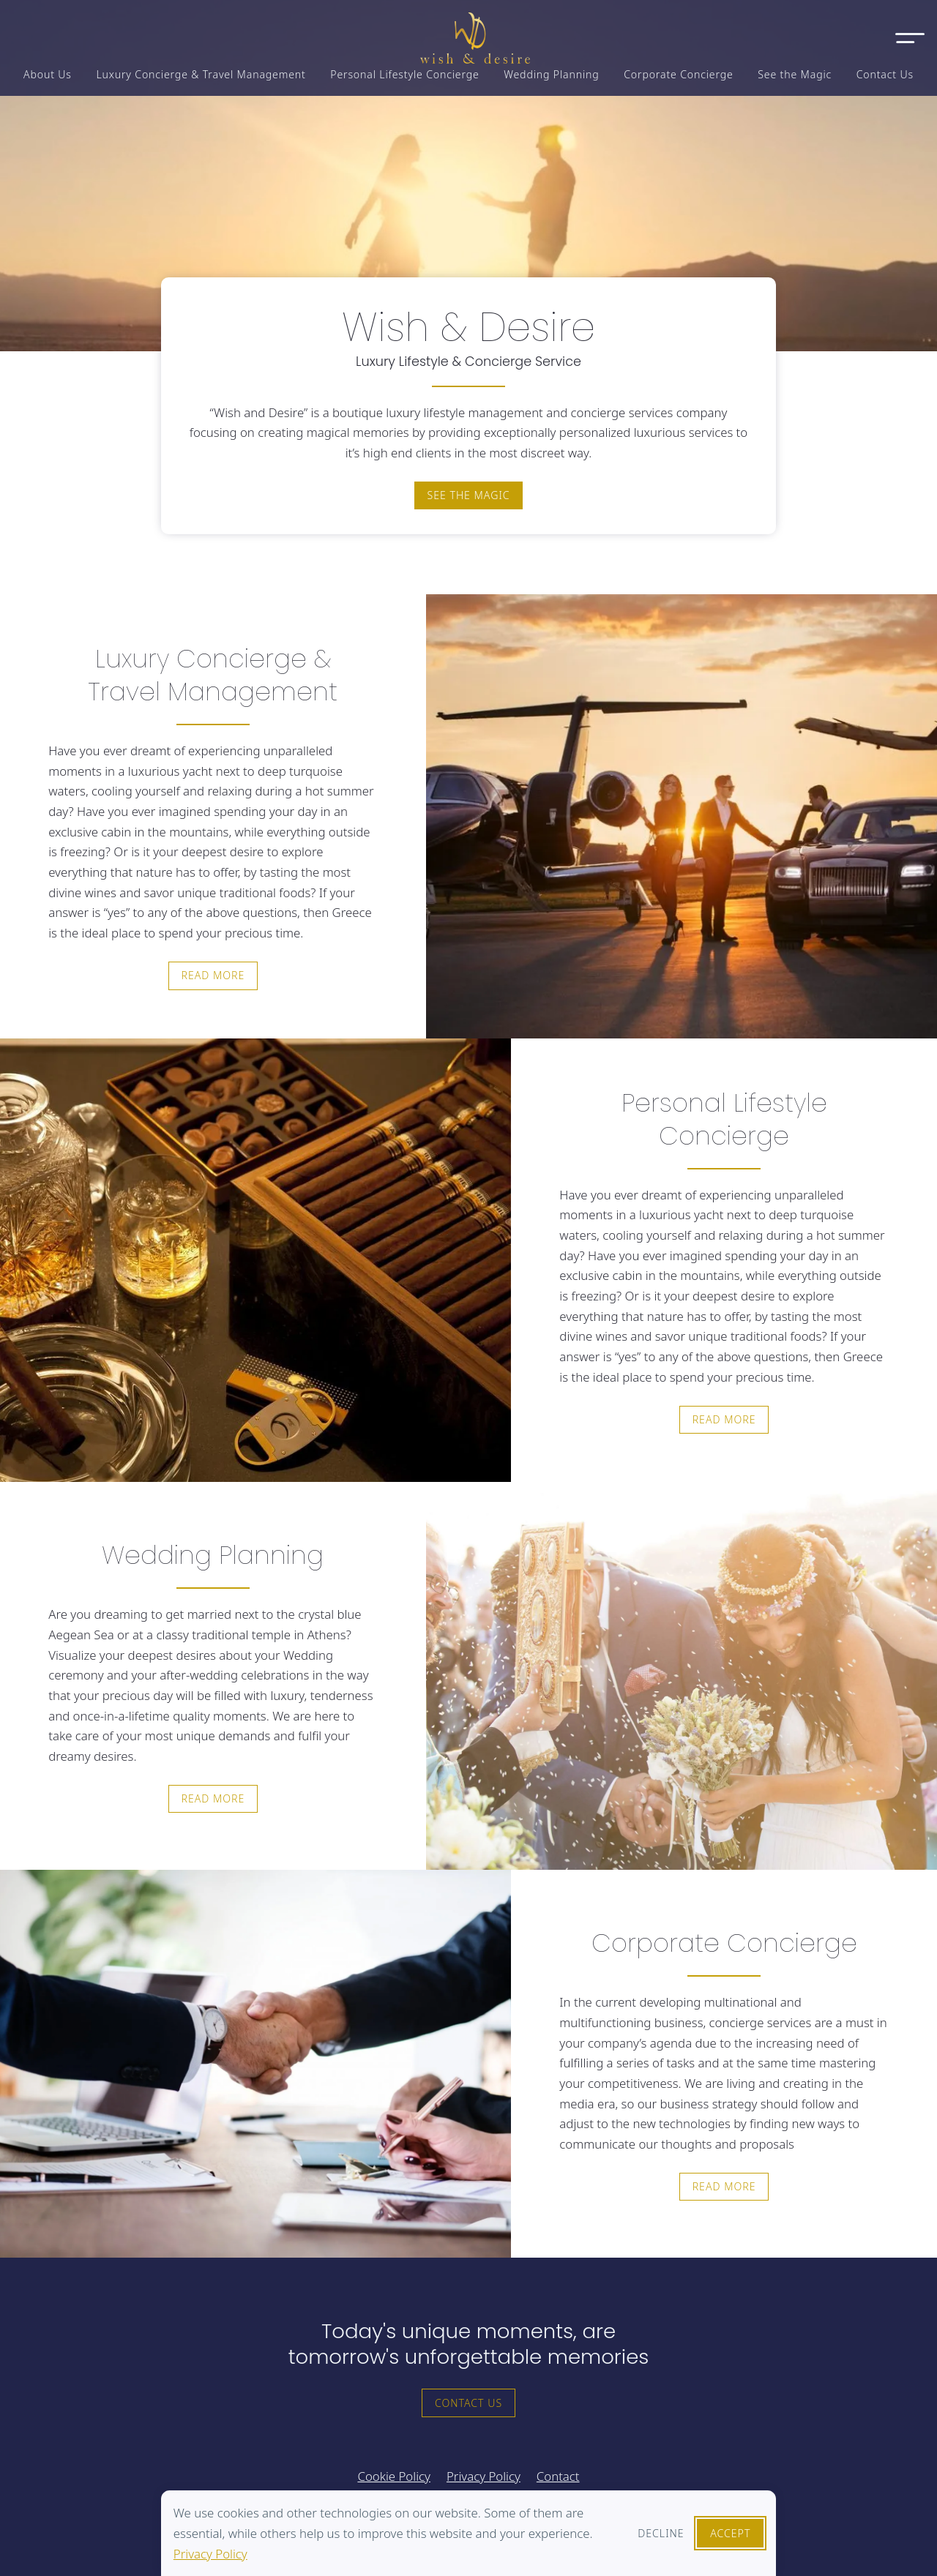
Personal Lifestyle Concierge (404, 74)
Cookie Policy (393, 2476)
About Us (47, 74)
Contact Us (885, 74)
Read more (212, 975)
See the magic (468, 495)
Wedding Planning (551, 74)
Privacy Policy (210, 2553)
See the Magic (795, 74)
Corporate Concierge (678, 74)
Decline (661, 2533)
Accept (730, 2533)
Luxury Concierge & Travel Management (200, 74)
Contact (558, 2476)
